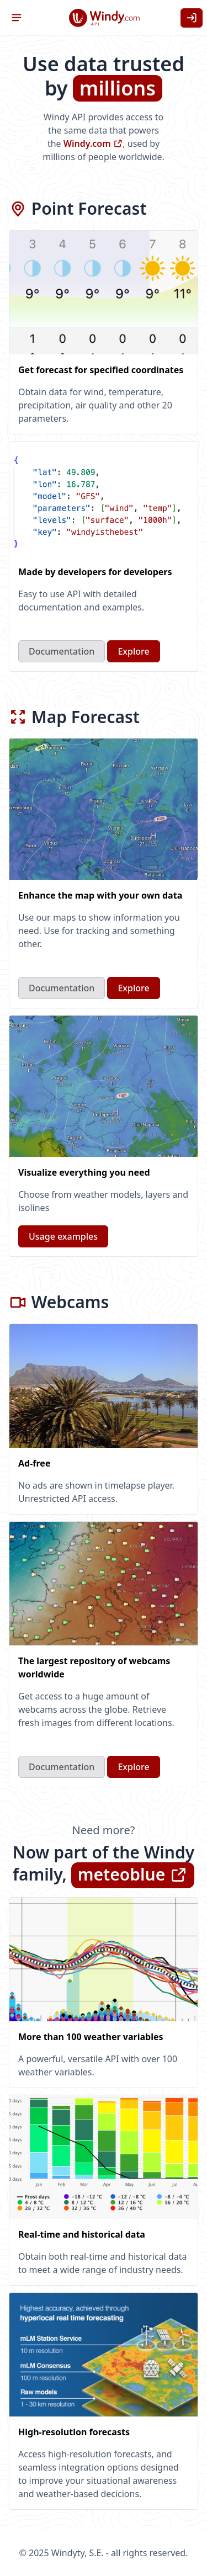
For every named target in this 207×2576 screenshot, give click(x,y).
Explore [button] (133, 651)
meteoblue (133, 1874)
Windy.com (93, 143)
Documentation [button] (61, 651)
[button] (16, 18)
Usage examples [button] (63, 1236)
